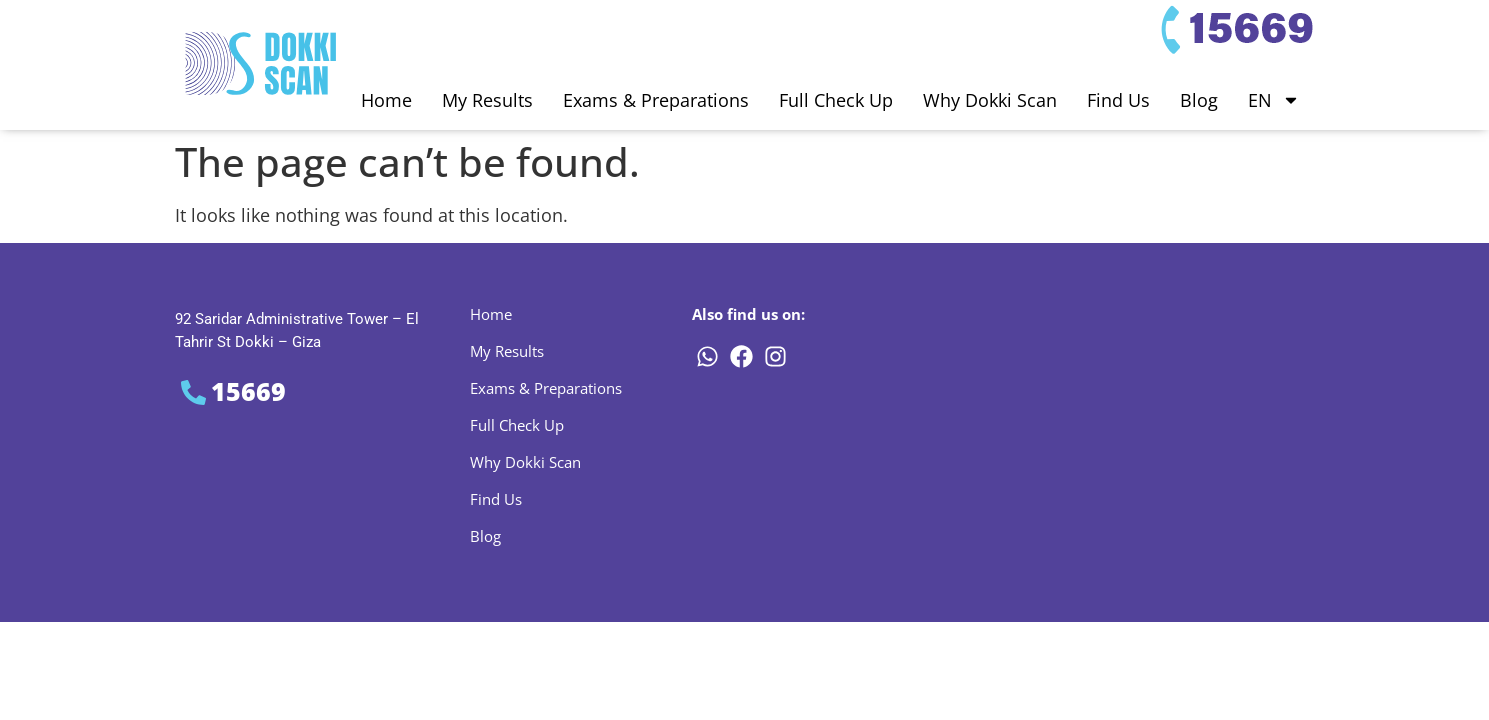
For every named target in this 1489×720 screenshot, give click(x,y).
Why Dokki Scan (990, 100)
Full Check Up (836, 100)
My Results (487, 100)
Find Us (1118, 100)
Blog (1199, 100)
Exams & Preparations (656, 100)
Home (386, 100)
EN (1274, 100)
